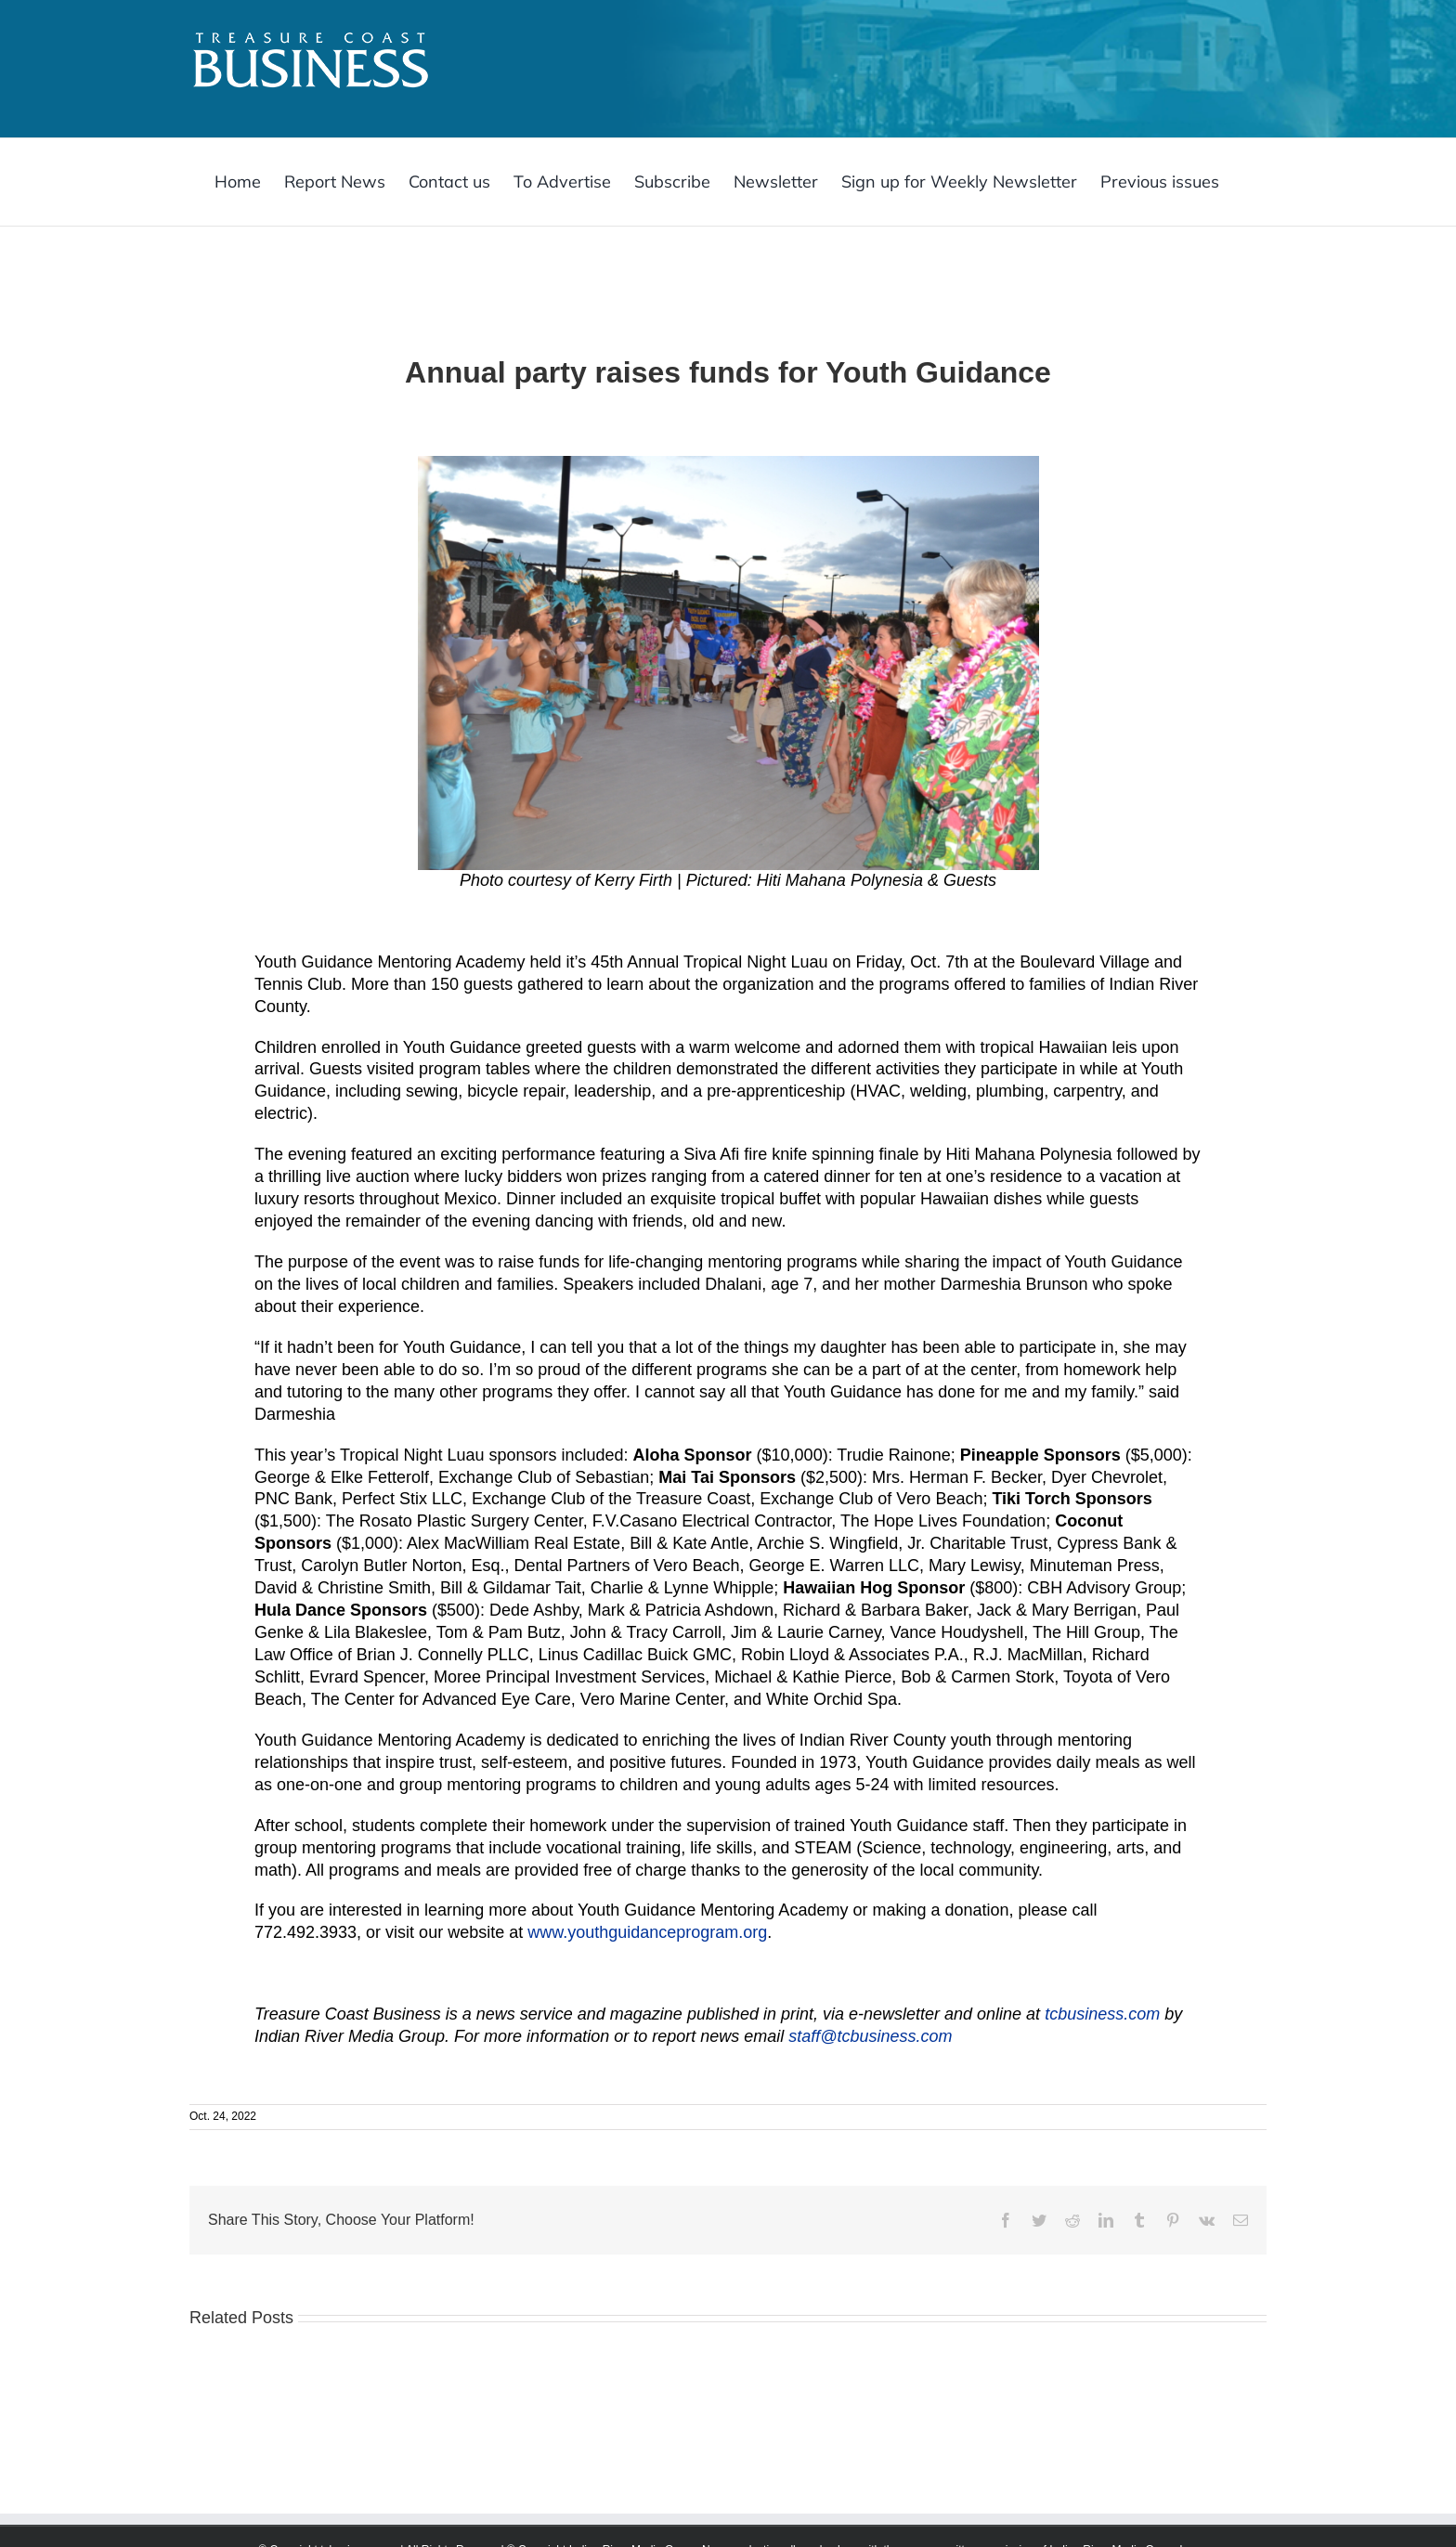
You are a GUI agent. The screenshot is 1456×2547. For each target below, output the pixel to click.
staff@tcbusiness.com (870, 2036)
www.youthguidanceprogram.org (647, 1932)
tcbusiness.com (1102, 2014)
